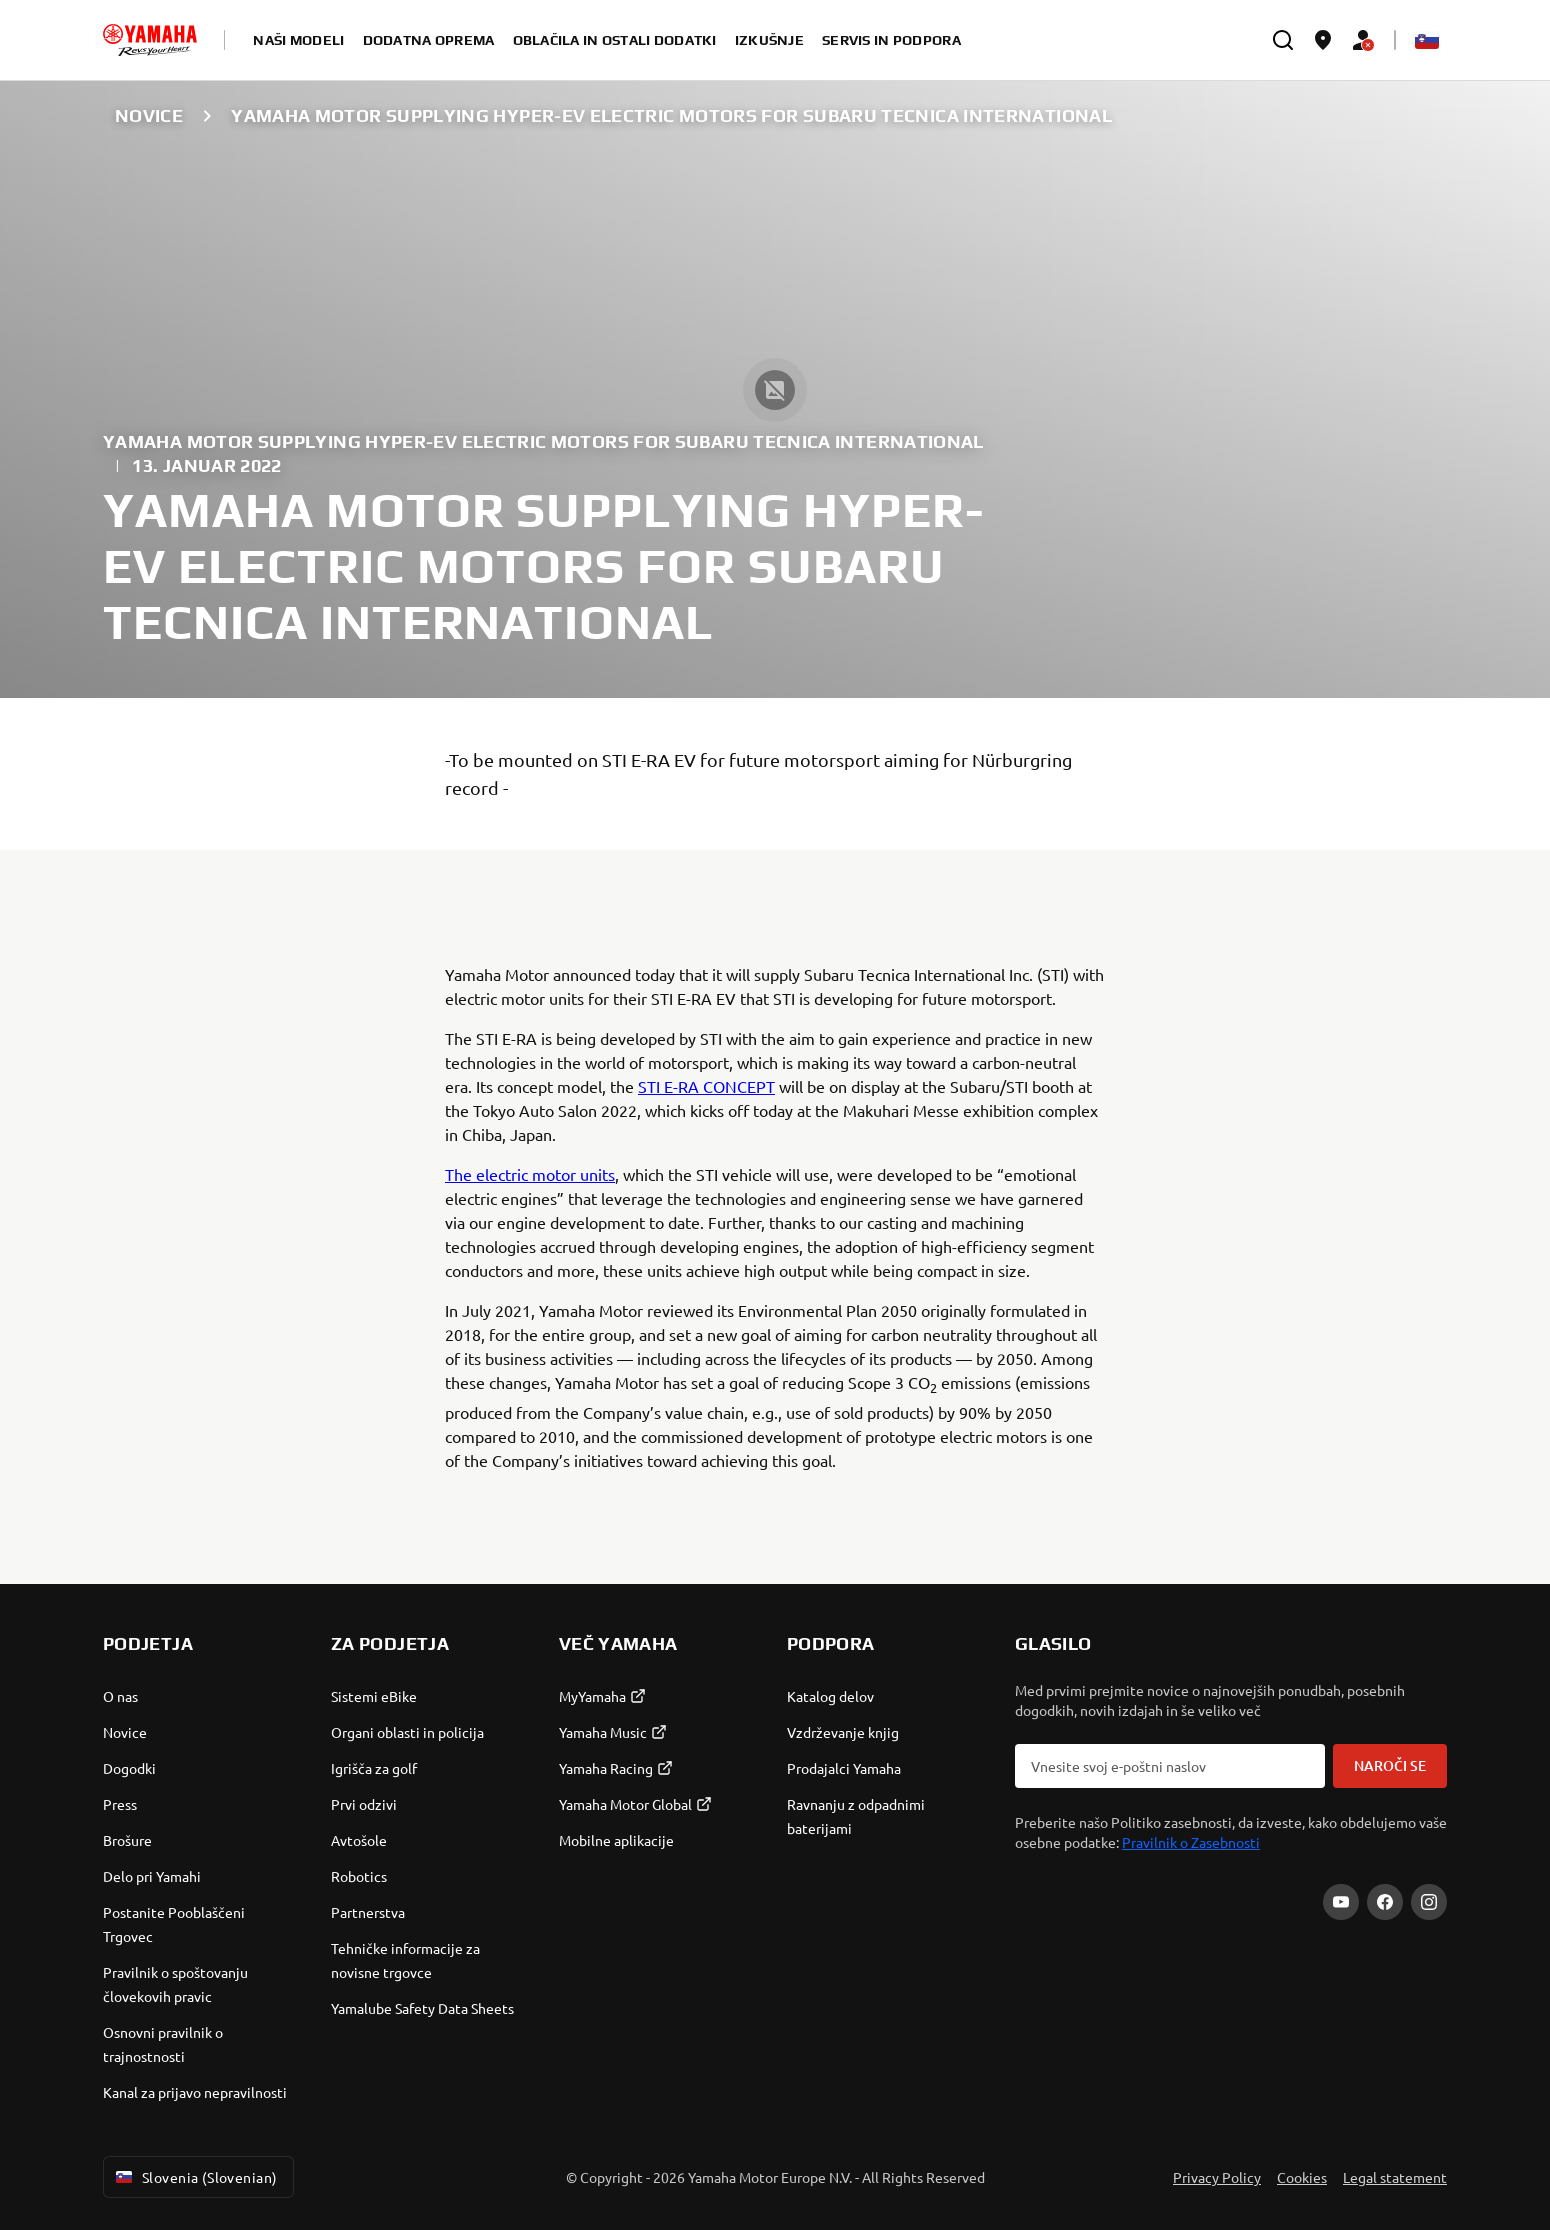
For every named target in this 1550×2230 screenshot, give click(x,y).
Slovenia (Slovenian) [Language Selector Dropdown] (194, 2177)
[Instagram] (1429, 1902)
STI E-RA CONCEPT (706, 1086)
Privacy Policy (1217, 2177)
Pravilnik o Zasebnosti (1191, 1842)
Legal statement (1395, 2177)
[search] (1283, 40)
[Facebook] (1385, 1902)
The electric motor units (530, 1174)
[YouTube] (1341, 1902)
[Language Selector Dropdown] (1427, 40)
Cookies (1302, 2177)
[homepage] (150, 40)
